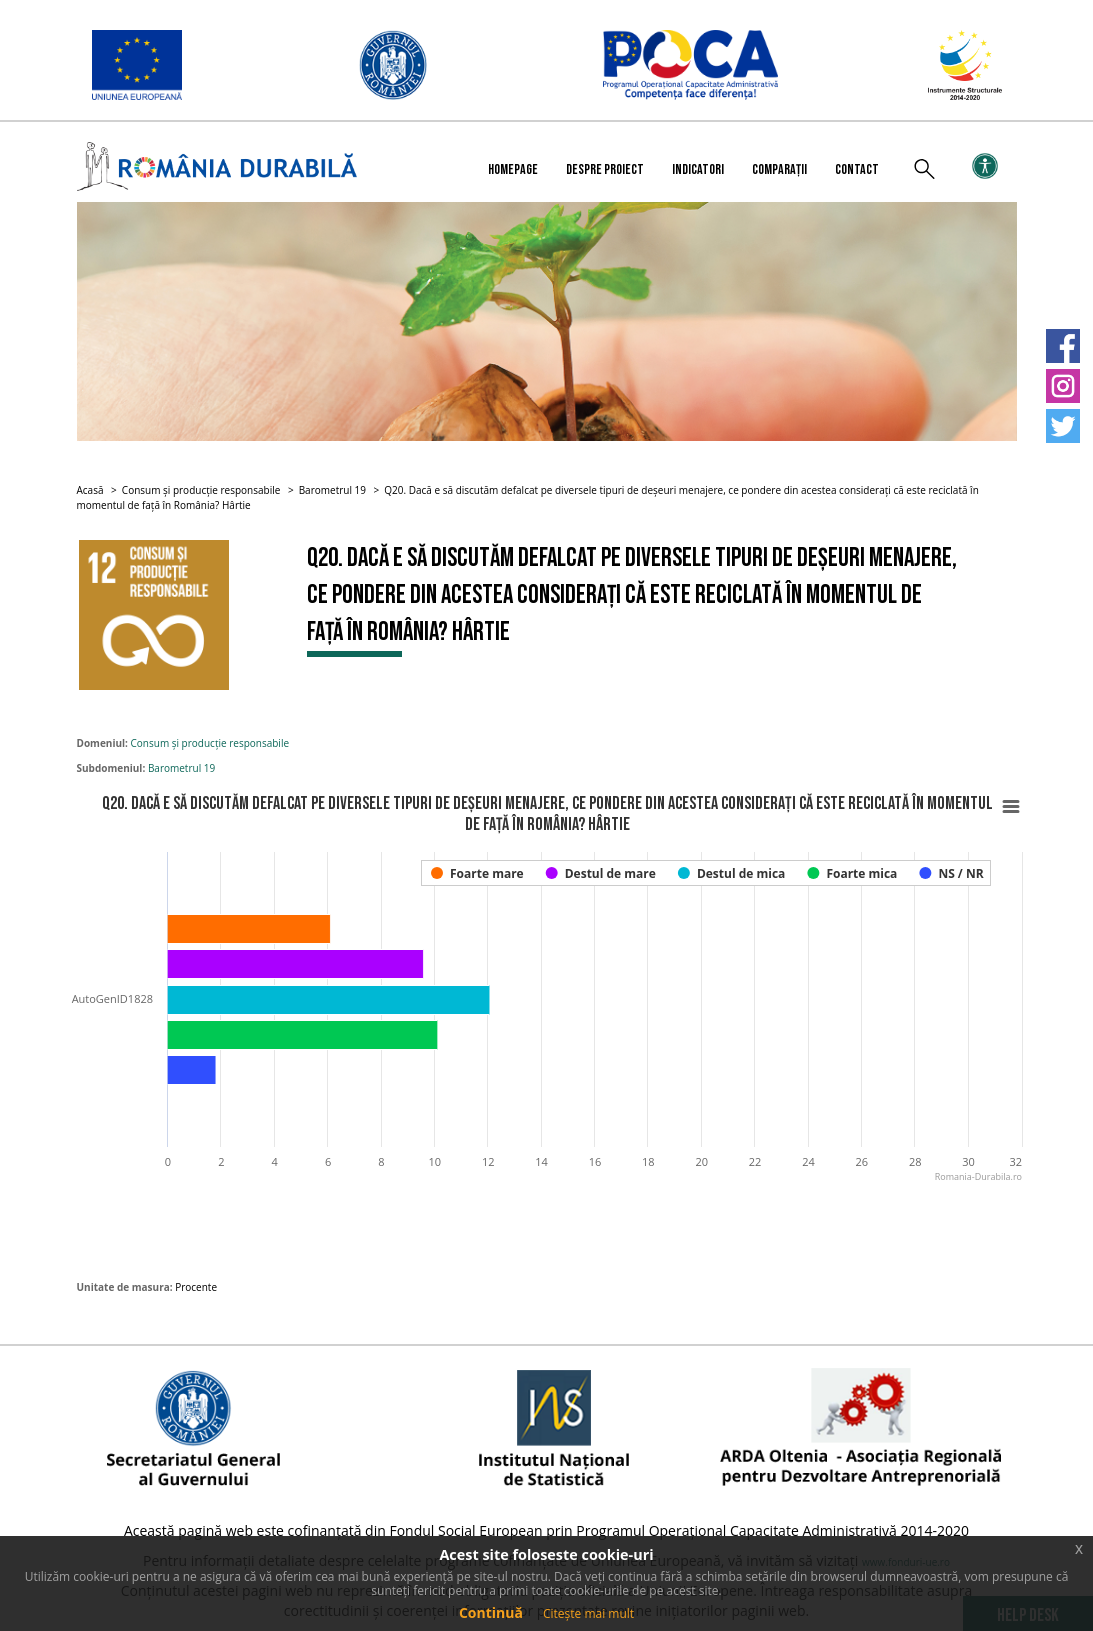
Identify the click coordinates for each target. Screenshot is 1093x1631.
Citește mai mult (588, 1613)
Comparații (779, 169)
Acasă (90, 490)
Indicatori (698, 169)
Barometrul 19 (332, 490)
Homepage (513, 169)
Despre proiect (605, 169)
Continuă (491, 1612)
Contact (857, 169)
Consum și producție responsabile (201, 490)
